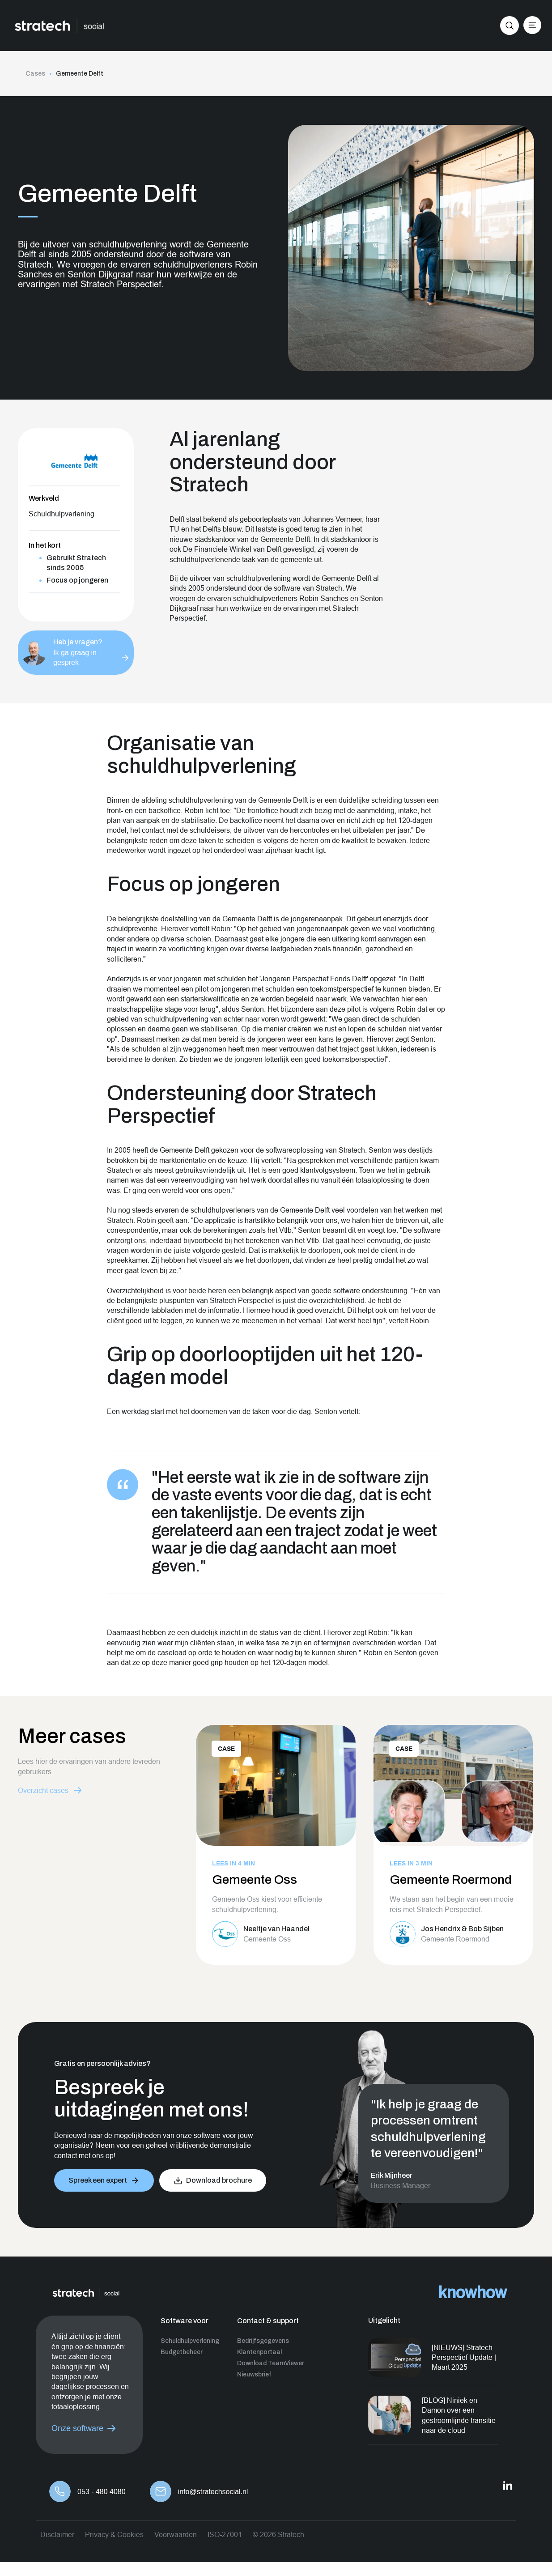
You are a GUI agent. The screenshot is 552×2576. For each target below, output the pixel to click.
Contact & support (268, 2321)
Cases (35, 73)
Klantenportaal (259, 2352)
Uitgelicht (384, 2320)
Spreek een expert (97, 2180)
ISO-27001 (225, 2534)
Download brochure (219, 2180)
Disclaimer (57, 2534)
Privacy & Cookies (114, 2534)
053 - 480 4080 (101, 2491)
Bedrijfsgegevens (263, 2341)
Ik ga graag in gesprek (75, 652)
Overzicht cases (43, 1790)
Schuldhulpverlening (190, 2341)
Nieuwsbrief (254, 2374)
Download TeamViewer (270, 2363)
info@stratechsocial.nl (213, 2491)
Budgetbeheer (182, 2352)
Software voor (184, 2321)
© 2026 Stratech (278, 2534)
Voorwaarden (175, 2534)
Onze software (77, 2428)
